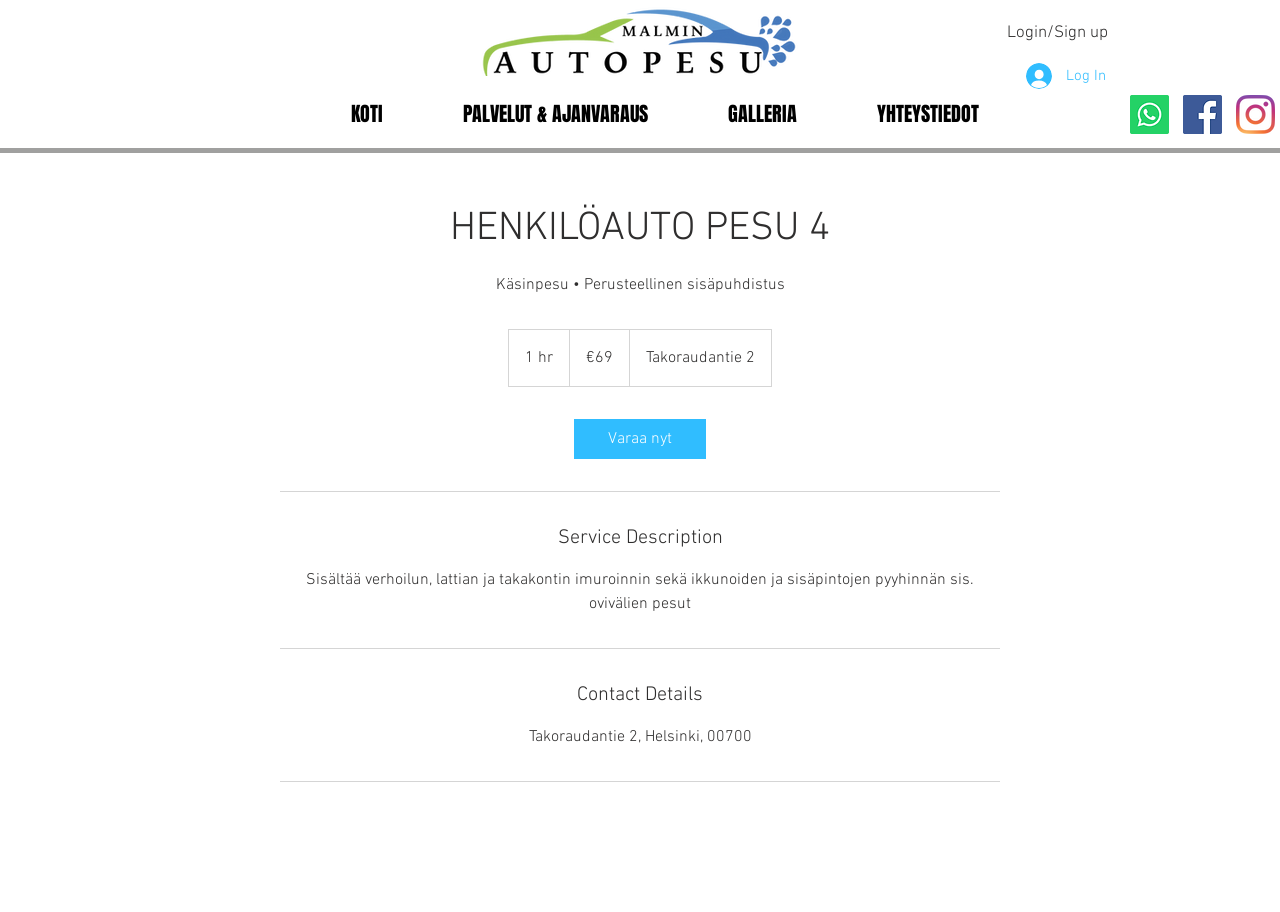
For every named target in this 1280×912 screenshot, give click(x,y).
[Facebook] (1202, 114)
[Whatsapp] (1149, 114)
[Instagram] (1255, 114)
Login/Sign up (1057, 33)
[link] (640, 439)
